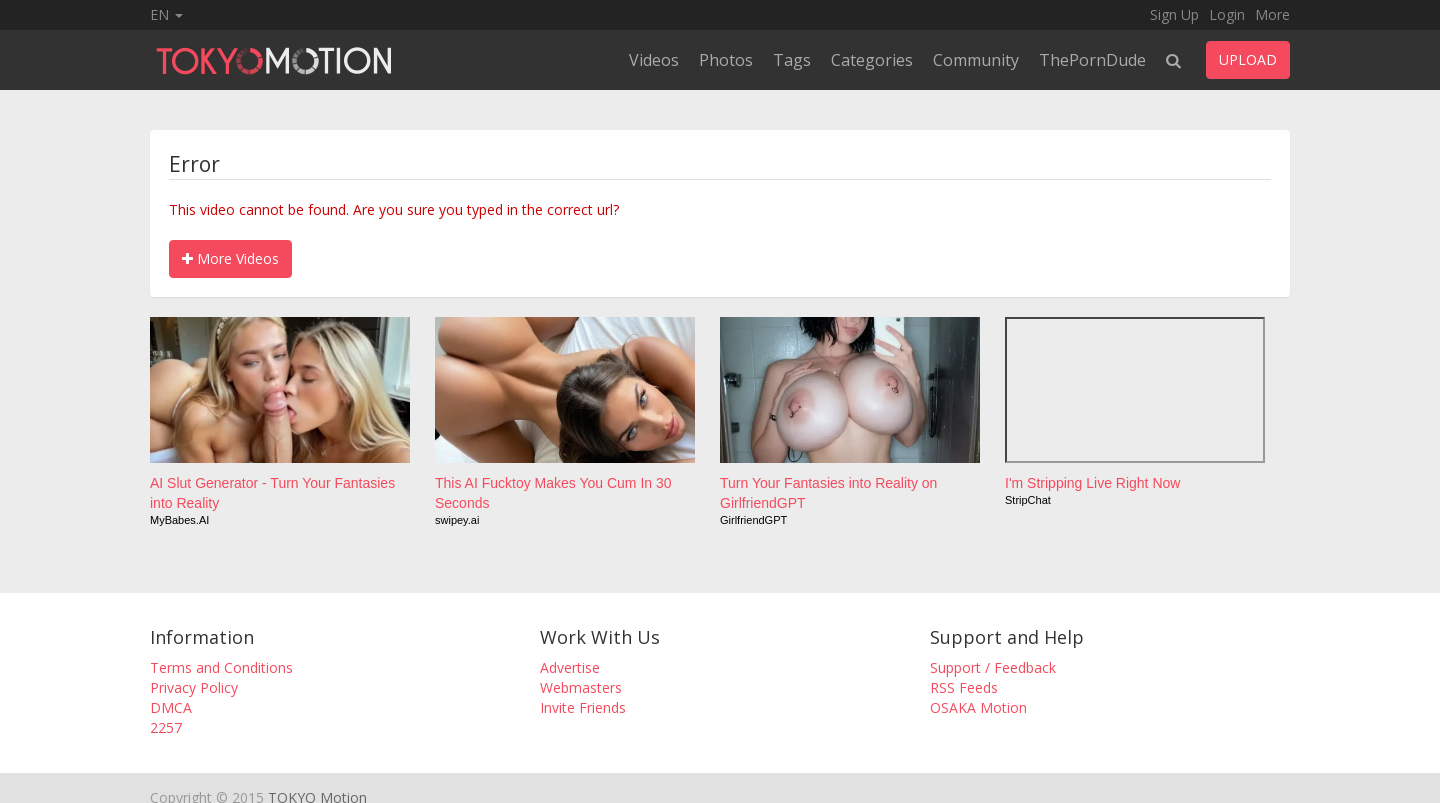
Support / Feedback (993, 667)
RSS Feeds (964, 687)
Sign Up (1174, 14)
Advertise (570, 667)
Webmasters (581, 687)
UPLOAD (1248, 59)
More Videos (230, 258)
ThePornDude (1092, 60)
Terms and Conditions (221, 667)
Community (976, 60)
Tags (792, 60)
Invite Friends (583, 707)
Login (1227, 14)
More (1272, 14)
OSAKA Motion (978, 707)
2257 (166, 727)
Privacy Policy (194, 687)
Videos (654, 60)
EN (166, 14)
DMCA (171, 707)
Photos (726, 60)
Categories (872, 60)
